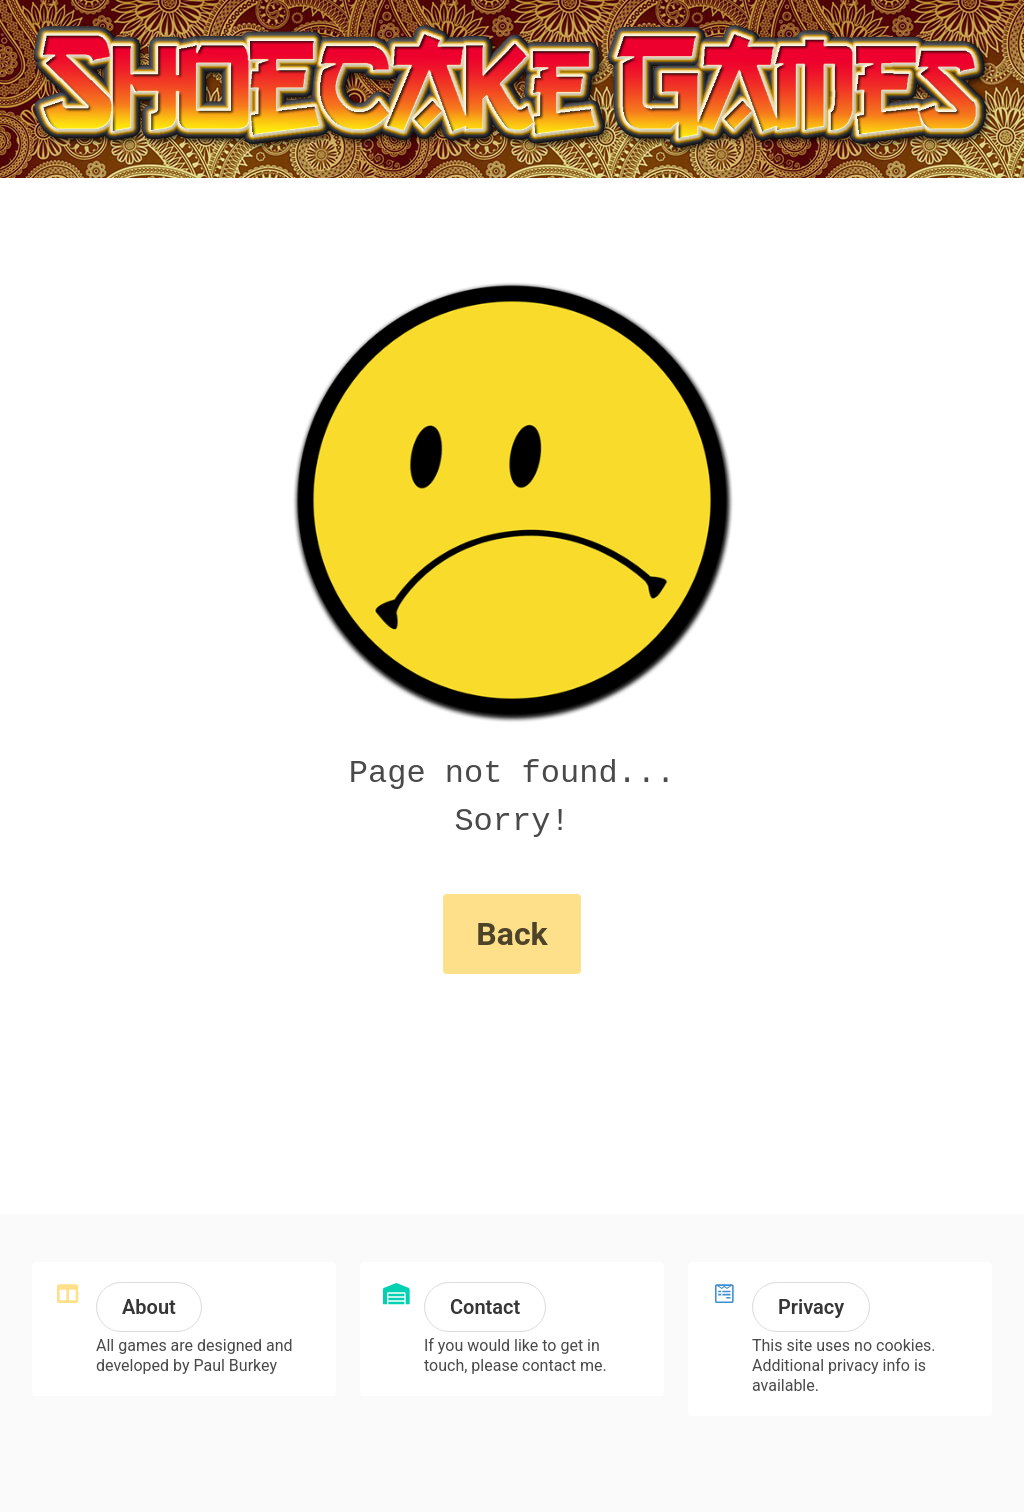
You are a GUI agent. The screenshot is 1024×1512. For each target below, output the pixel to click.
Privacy (811, 1307)
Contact (485, 1307)
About (149, 1307)
